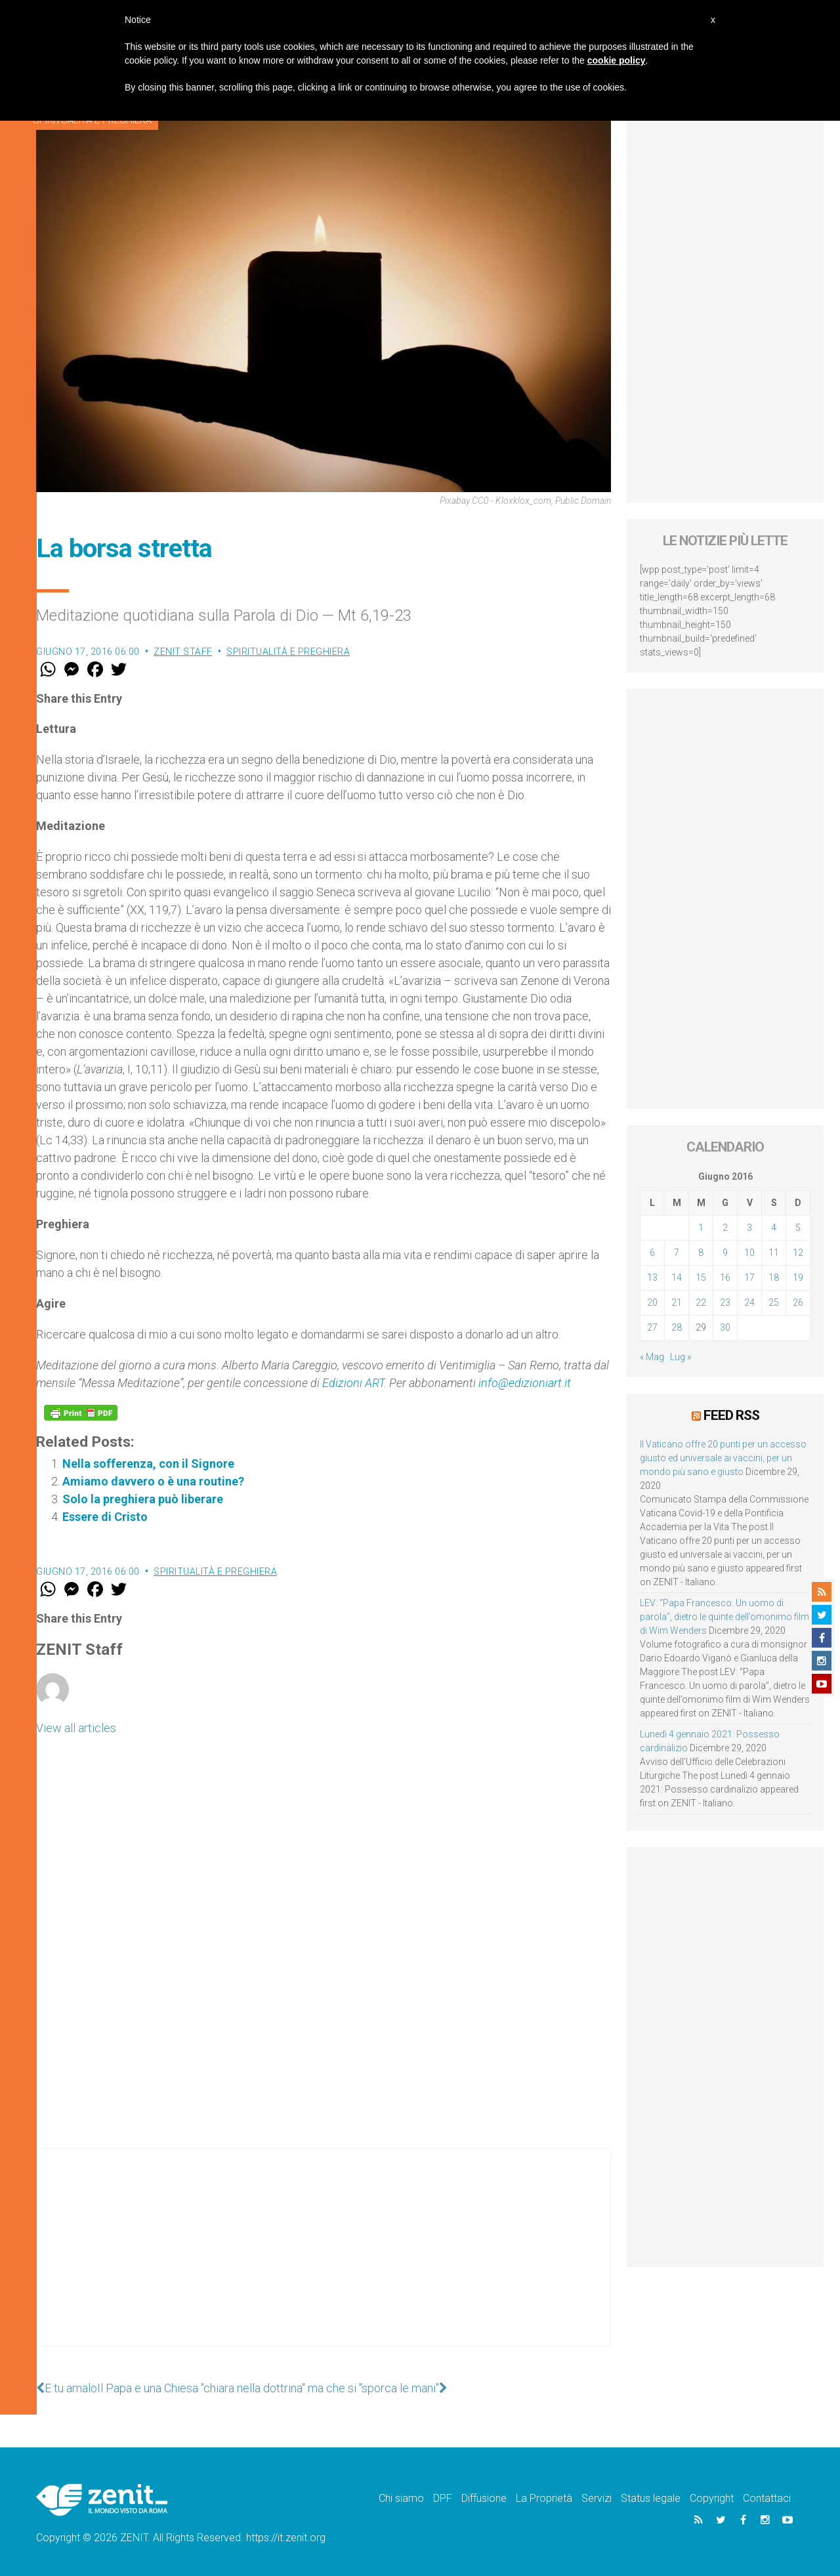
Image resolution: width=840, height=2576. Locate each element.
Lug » (680, 1357)
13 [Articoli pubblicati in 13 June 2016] (652, 1277)
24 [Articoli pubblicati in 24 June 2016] (749, 1302)
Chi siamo (401, 2498)
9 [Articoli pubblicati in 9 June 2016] (725, 1252)
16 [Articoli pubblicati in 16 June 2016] (725, 1277)
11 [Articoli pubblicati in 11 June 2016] (773, 1252)
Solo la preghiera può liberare (142, 1499)
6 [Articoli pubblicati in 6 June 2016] (652, 1252)
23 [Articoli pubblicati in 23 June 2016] (725, 1302)
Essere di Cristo (105, 1517)
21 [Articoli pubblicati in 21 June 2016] (676, 1302)
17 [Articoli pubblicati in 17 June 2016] (749, 1277)
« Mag (652, 1357)
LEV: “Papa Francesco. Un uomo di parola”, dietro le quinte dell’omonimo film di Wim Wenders (724, 1617)
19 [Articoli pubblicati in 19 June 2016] (798, 1277)
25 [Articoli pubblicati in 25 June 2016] (773, 1302)
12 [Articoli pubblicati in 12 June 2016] (798, 1252)
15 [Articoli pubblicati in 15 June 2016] (701, 1277)
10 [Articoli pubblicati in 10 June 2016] (749, 1252)
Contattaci (767, 2498)
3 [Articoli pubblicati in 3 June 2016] (749, 1227)
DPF (442, 2498)
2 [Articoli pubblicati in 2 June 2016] (725, 1227)
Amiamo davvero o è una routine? (153, 1481)
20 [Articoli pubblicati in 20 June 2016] (652, 1302)
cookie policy (616, 60)
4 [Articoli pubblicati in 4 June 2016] (773, 1227)
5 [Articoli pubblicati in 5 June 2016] (798, 1227)
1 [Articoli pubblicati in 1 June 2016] (701, 1227)
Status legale (651, 2498)
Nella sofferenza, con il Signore (148, 1463)
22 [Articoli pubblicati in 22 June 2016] (701, 1302)
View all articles (76, 1728)
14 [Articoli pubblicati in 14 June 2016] (676, 1277)
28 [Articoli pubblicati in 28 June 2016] (676, 1327)
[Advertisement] (323, 2260)
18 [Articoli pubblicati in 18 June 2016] (773, 1277)
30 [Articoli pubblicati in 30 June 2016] (725, 1327)
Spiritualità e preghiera (288, 651)
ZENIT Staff (183, 651)
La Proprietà (544, 2498)
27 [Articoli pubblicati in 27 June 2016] (652, 1327)
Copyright (712, 2498)
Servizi (596, 2498)
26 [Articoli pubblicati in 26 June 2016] (798, 1302)
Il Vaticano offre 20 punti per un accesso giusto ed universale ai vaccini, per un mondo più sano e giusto (723, 1458)
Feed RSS (731, 1415)
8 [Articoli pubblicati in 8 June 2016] (701, 1252)
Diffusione (484, 2498)
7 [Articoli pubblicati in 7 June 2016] (676, 1252)
